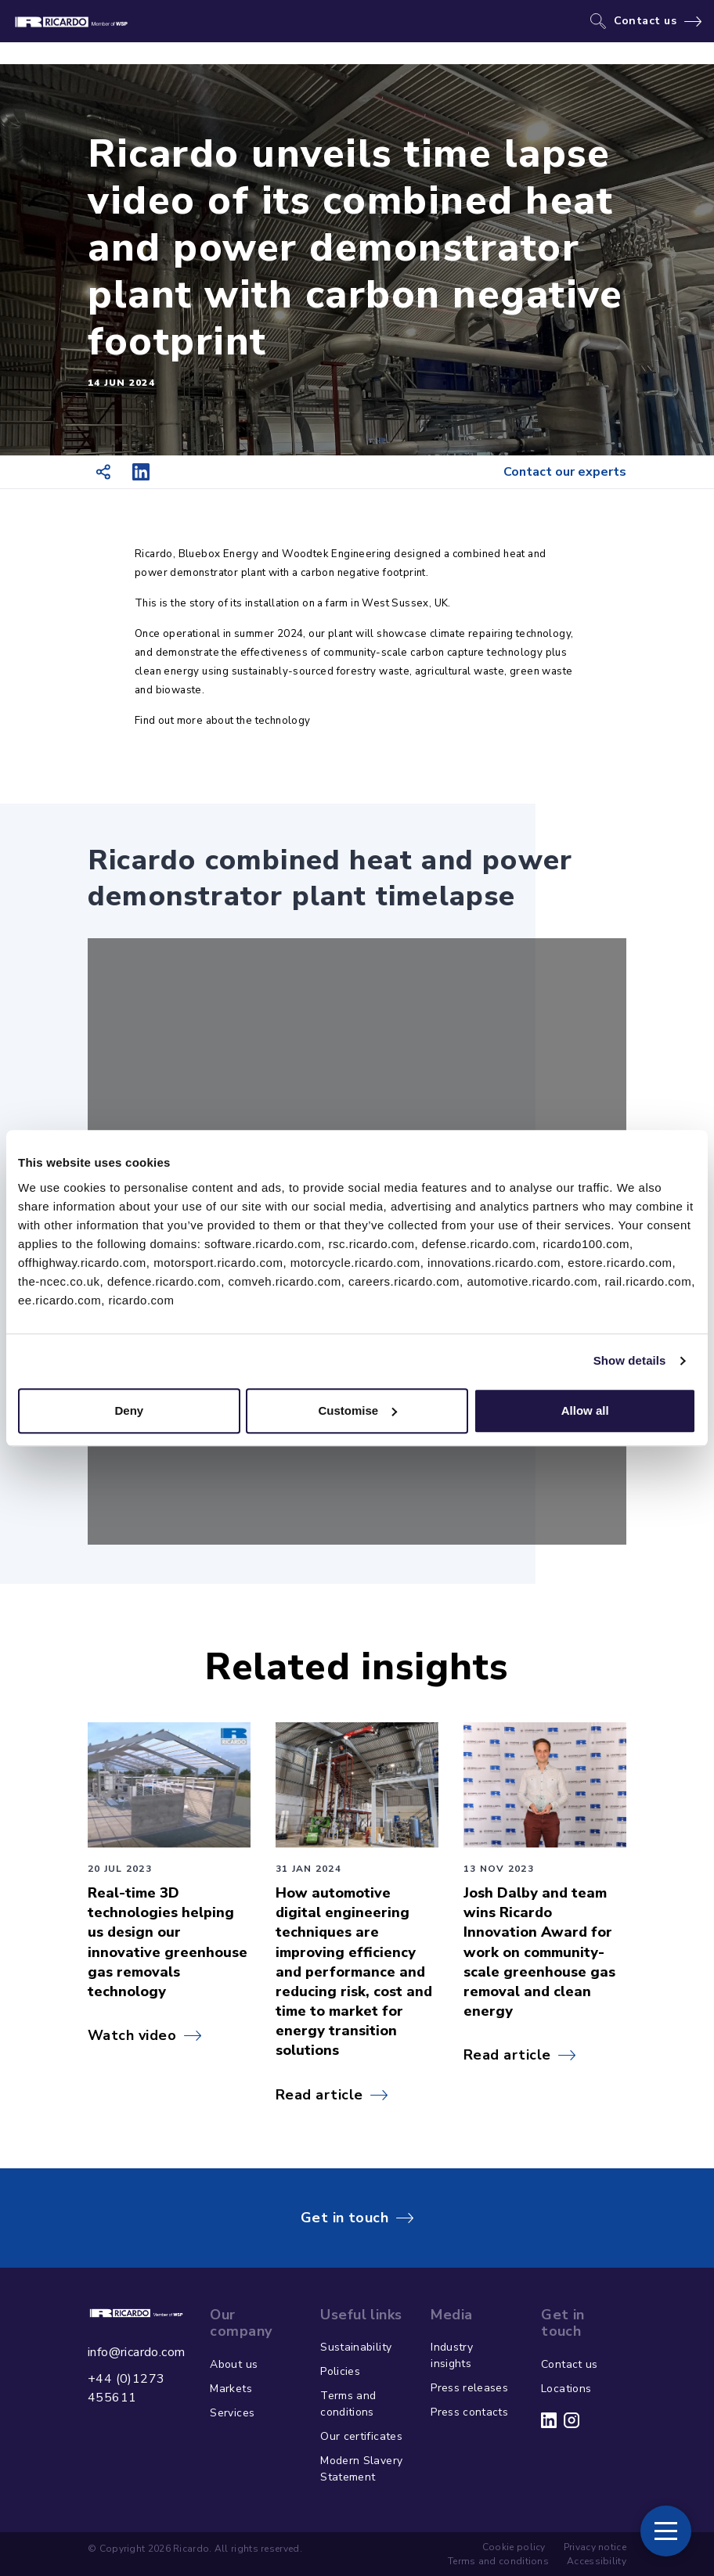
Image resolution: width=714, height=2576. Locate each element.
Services (232, 2412)
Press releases (469, 2387)
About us (234, 2364)
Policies (340, 2371)
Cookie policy (514, 2547)
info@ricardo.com (136, 2352)
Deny (128, 1410)
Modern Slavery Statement (361, 2468)
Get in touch (344, 2217)
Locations (566, 2388)
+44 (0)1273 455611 (126, 2388)
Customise (357, 1410)
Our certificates (361, 2436)
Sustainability (355, 2347)
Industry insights (452, 2355)
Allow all (585, 1410)
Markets (230, 2388)
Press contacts (469, 2412)
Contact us (645, 21)
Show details (629, 1360)
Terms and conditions (348, 2403)
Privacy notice (595, 2547)
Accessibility (596, 2561)
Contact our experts (564, 471)
